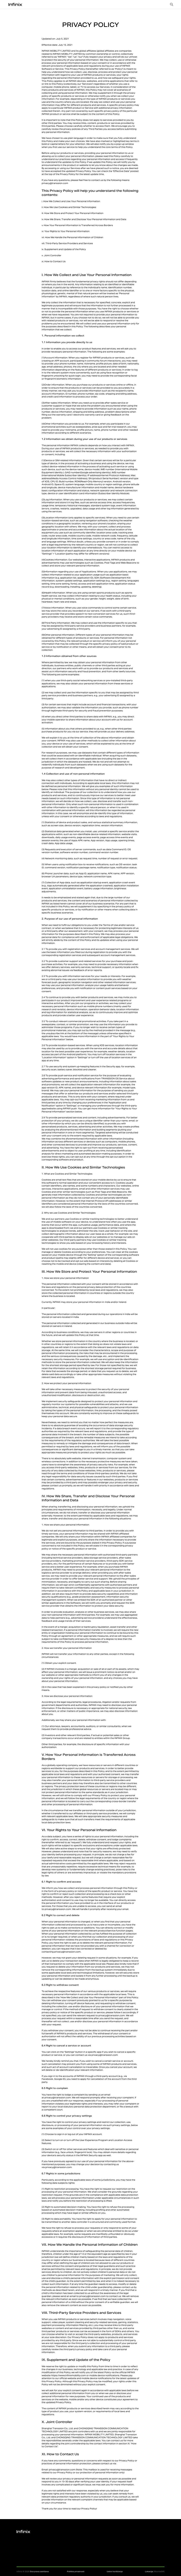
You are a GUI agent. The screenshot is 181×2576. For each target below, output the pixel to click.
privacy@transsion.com (55, 183)
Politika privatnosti (75, 2571)
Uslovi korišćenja (115, 2571)
